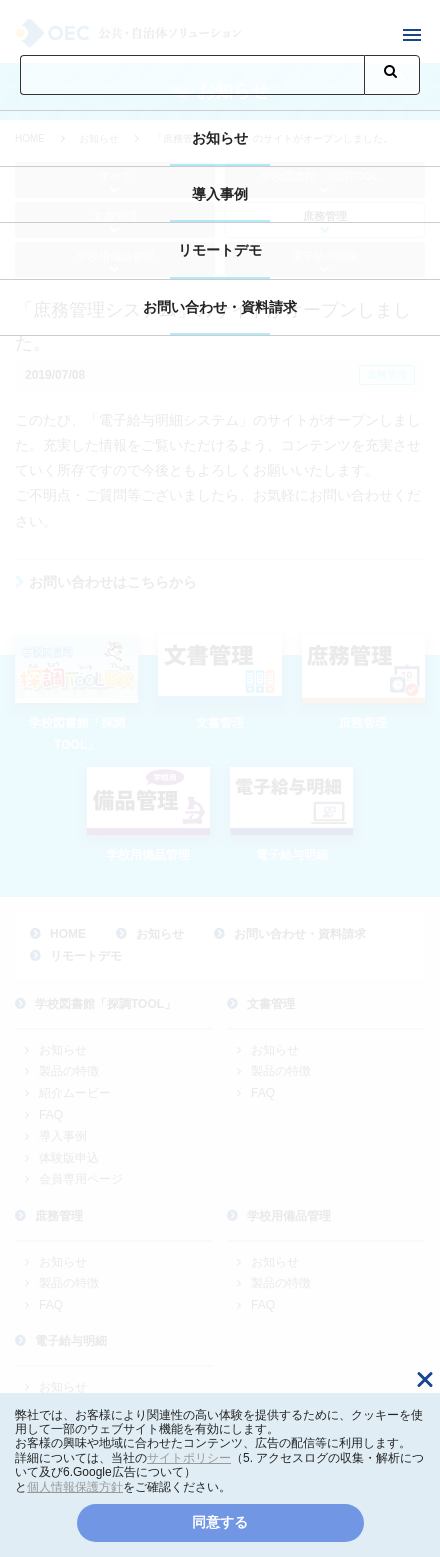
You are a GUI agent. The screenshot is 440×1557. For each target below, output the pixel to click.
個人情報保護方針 (75, 1487)
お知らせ (220, 138)
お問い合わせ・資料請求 (220, 307)
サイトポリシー (189, 1458)
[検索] (192, 75)
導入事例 (220, 194)
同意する (220, 1522)
